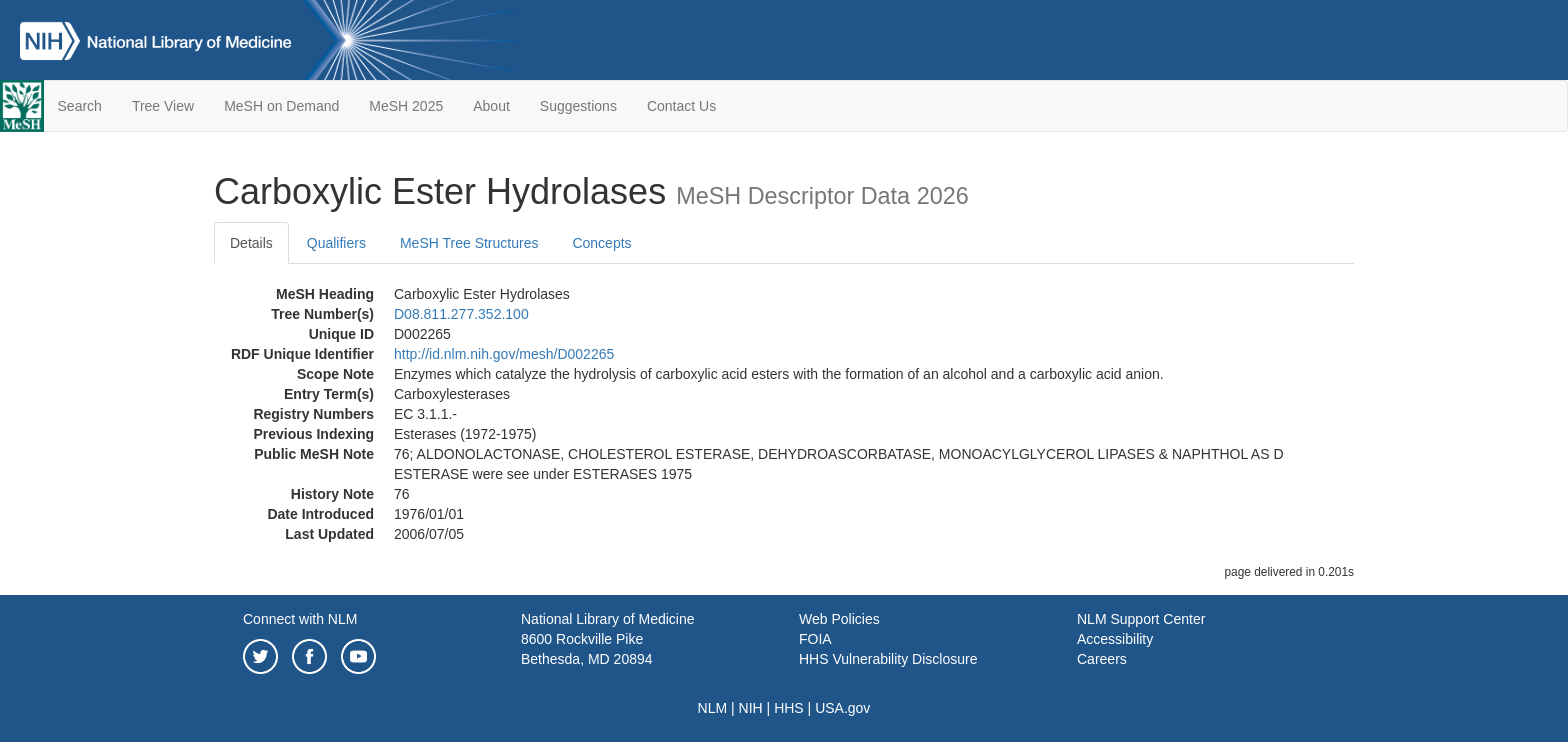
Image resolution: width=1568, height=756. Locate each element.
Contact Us (681, 106)
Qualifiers (336, 243)
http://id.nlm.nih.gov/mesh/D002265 (504, 354)
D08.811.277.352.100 (461, 314)
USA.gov (842, 708)
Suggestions (578, 106)
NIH (751, 708)
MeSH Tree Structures (469, 243)
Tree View (163, 106)
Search (80, 106)
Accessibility (1115, 639)
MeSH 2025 (406, 106)
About (491, 106)
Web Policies (839, 619)
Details (251, 243)
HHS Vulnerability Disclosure (888, 659)
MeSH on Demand (281, 106)
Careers (1102, 659)
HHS (789, 708)
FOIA (815, 639)
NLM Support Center (1141, 619)
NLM (713, 708)
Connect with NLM (300, 619)
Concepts (601, 243)
